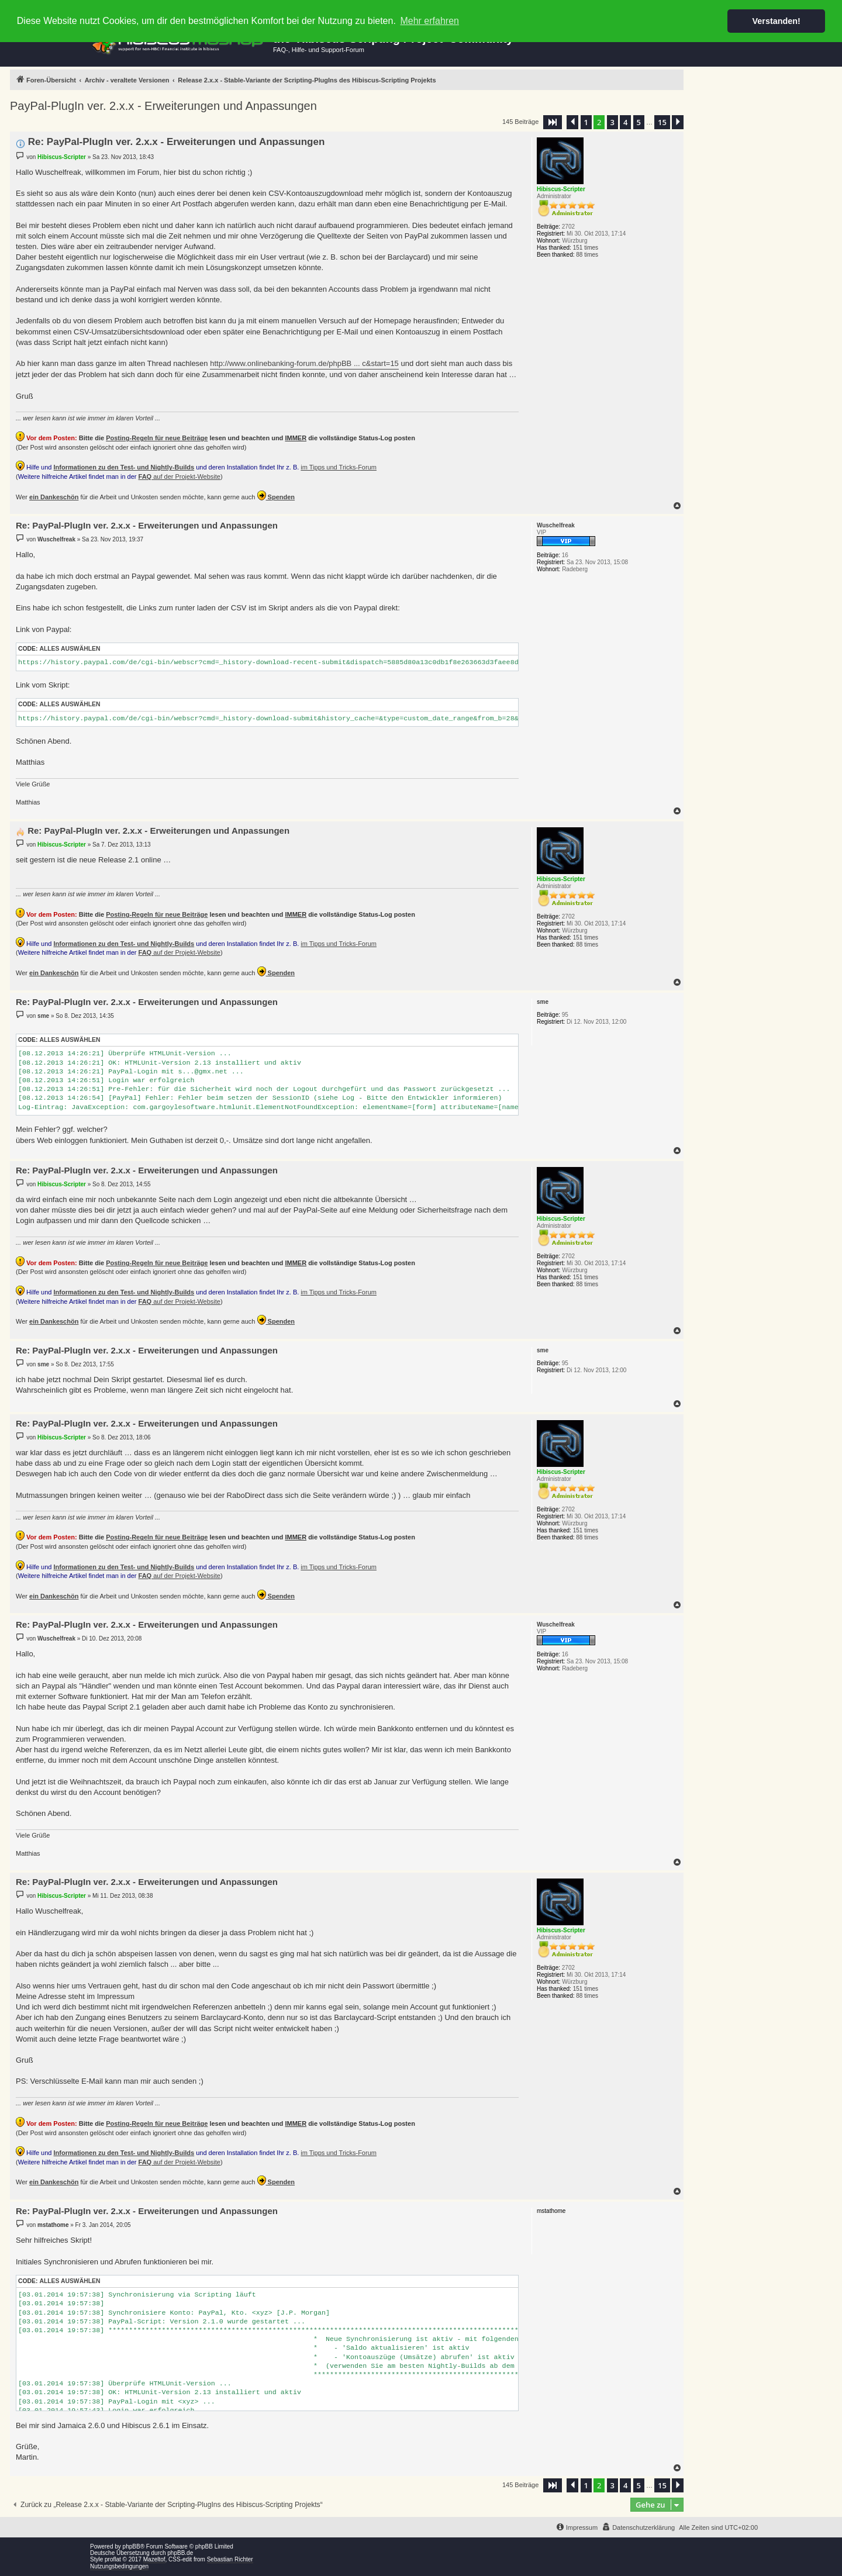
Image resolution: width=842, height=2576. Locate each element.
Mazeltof (154, 2559)
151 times (585, 247)
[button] (552, 122)
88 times (587, 254)
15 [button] (662, 122)
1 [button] (586, 122)
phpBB (131, 2546)
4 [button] (625, 122)
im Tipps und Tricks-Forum (339, 467)
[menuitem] (638, 2527)
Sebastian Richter (230, 2559)
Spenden (276, 495)
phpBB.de (180, 2553)
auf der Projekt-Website (179, 476)
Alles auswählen (69, 648)
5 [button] (639, 122)
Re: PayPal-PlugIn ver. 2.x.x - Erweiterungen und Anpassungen (176, 141)
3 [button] (612, 122)
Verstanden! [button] (776, 21)
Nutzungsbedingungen (119, 2566)
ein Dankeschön (53, 496)
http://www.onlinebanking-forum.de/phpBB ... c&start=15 (304, 363)
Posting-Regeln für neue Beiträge (157, 437)
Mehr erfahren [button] (429, 21)
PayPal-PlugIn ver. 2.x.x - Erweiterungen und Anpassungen (163, 105)
